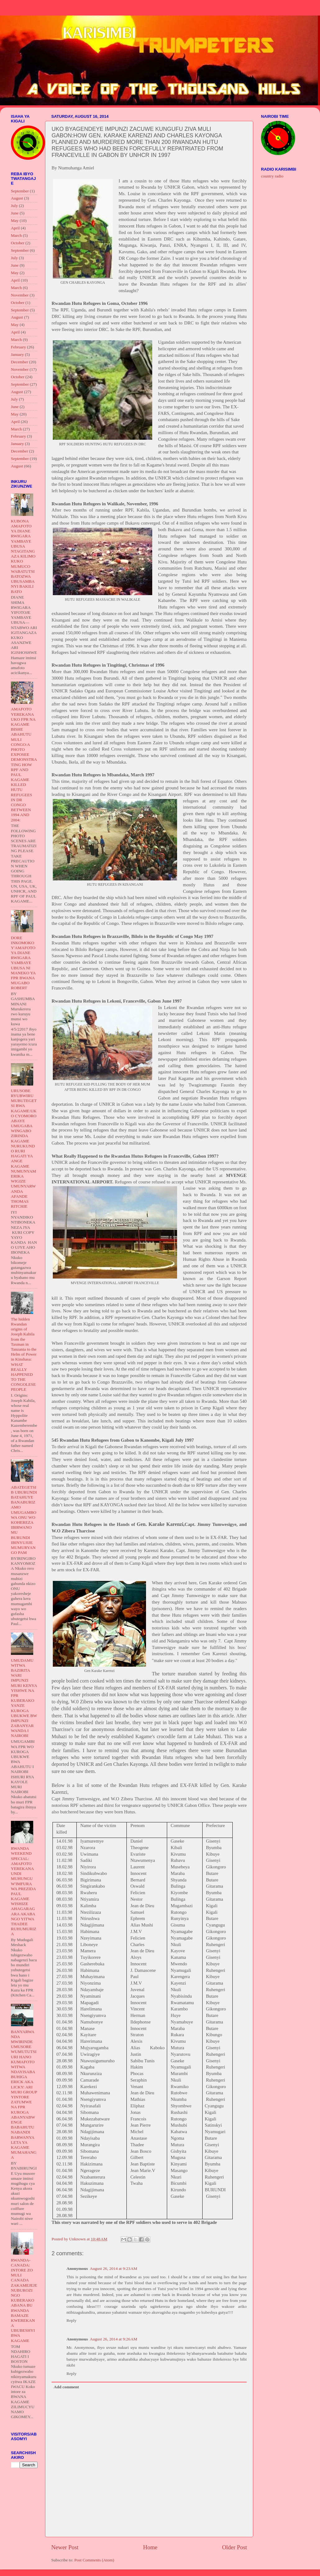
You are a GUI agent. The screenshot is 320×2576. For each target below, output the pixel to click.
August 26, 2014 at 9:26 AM (113, 2339)
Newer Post (65, 2547)
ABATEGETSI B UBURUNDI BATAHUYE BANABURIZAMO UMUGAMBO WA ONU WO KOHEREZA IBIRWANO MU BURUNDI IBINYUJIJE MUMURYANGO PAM (24, 1520)
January (17, 354)
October (17, 243)
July (14, 205)
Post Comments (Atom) (94, 2560)
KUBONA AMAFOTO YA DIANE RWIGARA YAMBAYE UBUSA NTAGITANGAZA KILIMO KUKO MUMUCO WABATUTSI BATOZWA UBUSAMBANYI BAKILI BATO (23, 556)
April (15, 228)
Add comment (66, 2387)
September (20, 191)
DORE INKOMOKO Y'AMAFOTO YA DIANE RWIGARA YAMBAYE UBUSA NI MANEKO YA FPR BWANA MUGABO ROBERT (23, 962)
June (15, 213)
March (16, 235)
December (19, 362)
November (20, 295)
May (15, 220)
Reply (71, 2320)
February (18, 347)
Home (150, 2547)
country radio (272, 176)
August (17, 198)
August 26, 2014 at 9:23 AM (113, 2268)
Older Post (234, 2547)
